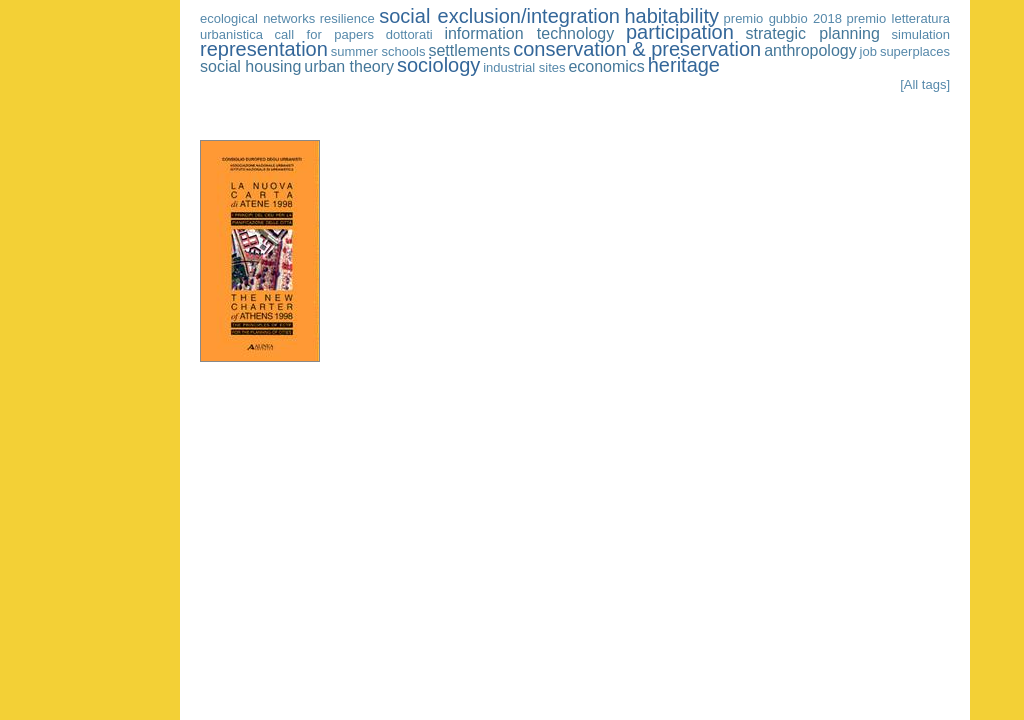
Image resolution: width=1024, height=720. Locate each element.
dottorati (409, 34)
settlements (469, 50)
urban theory (349, 66)
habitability (672, 16)
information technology (529, 33)
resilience (347, 18)
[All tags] (925, 84)
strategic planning (813, 33)
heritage (684, 65)
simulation (921, 34)
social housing (250, 66)
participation (680, 32)
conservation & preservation (637, 49)
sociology (438, 65)
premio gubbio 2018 (783, 18)
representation (264, 49)
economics (606, 66)
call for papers (324, 34)
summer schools (378, 51)
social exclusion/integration (499, 16)
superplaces (915, 51)
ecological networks (257, 18)
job (868, 51)
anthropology (810, 50)
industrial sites (524, 67)
